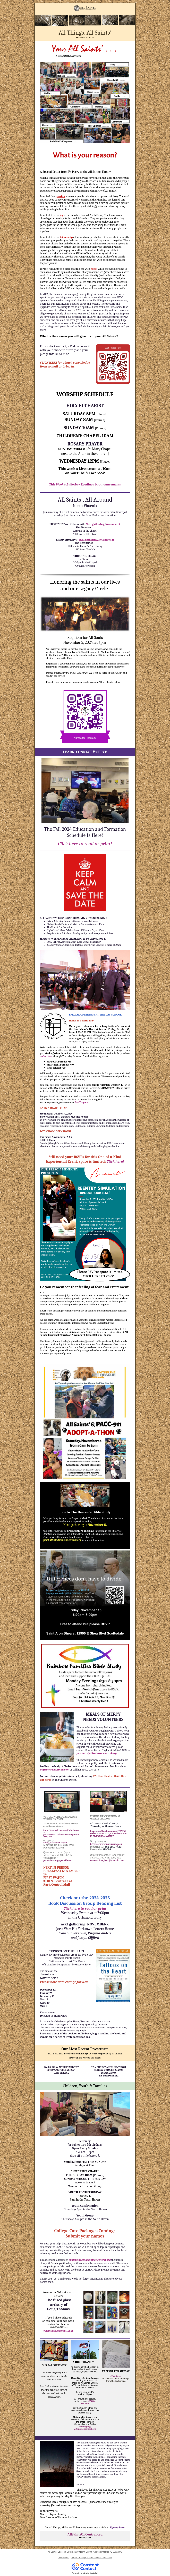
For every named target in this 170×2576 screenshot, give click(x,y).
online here (46, 1056)
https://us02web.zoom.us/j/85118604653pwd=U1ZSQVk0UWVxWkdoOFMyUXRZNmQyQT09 (108, 1833)
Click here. (85, 2403)
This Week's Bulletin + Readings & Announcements (85, 484)
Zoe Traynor (81, 1102)
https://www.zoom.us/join (55, 1842)
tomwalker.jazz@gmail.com (107, 1860)
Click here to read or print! (85, 844)
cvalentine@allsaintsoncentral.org (90, 2259)
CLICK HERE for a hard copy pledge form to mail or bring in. (65, 364)
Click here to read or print (85, 1908)
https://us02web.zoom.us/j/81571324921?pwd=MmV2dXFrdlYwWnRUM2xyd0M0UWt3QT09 (61, 1833)
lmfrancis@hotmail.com (54, 1769)
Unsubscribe (63, 2558)
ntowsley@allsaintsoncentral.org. (60, 2505)
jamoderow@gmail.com (57, 1860)
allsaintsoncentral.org (85, 2429)
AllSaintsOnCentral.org (84, 2534)
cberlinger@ (85, 2426)
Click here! (115, 1161)
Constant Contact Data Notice (98, 2558)
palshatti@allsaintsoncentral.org (62, 1539)
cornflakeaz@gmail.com (58, 2330)
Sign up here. (117, 2527)
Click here (116, 2376)
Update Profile (77, 2558)
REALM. (92, 2401)
